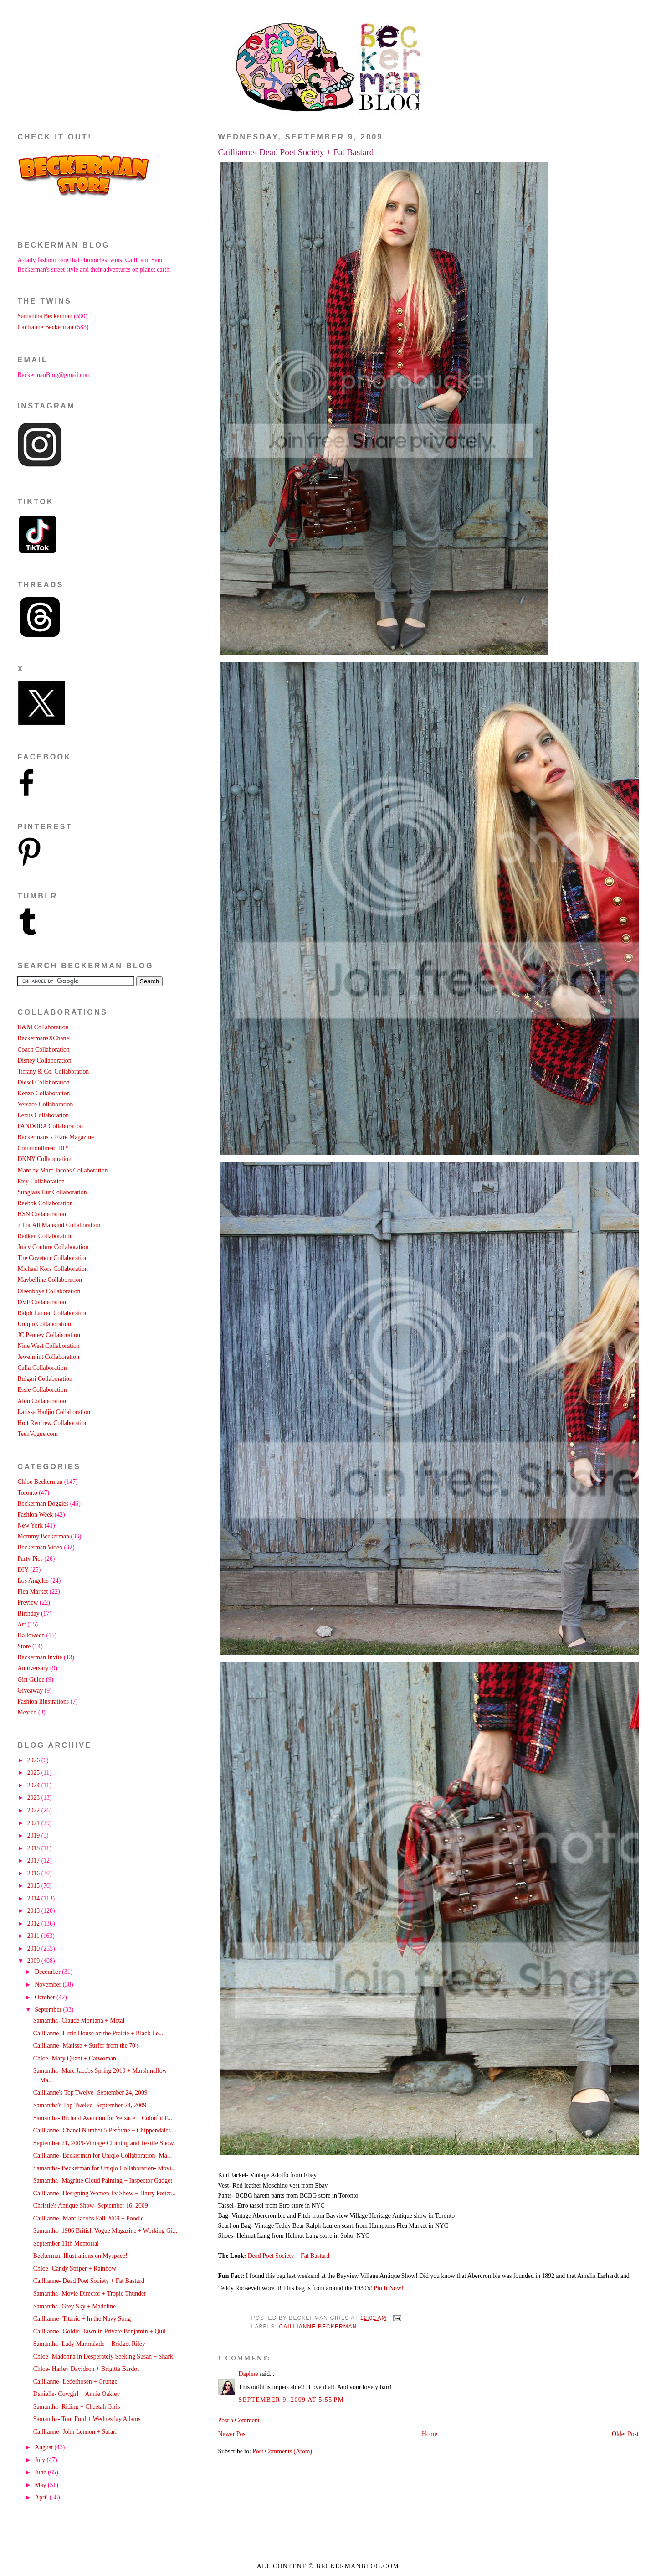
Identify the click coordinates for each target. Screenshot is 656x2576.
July (40, 2460)
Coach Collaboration (43, 1049)
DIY (22, 1569)
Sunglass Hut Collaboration (52, 1192)
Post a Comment (239, 2420)
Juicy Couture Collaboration (52, 1247)
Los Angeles (32, 1580)
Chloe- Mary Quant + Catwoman (74, 2058)
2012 (34, 1923)
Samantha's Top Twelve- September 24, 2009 (90, 2105)
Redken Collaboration (44, 1236)
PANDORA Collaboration (50, 1126)
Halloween (31, 1635)
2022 (34, 1810)
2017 (34, 1860)
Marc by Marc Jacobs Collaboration (62, 1170)
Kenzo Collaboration (43, 1093)
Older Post (625, 2434)
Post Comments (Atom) (282, 2451)
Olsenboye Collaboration (48, 1291)
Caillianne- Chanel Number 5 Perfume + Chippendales (102, 2130)
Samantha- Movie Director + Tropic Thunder (89, 2293)
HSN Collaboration (41, 1214)
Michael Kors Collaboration (52, 1268)
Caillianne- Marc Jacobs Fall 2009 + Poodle (88, 2218)
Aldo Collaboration (41, 1401)
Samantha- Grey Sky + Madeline (74, 2306)
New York (30, 1525)
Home (429, 2434)
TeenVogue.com (37, 1433)
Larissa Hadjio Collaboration (53, 1412)
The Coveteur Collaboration (52, 1257)
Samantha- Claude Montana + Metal (78, 2020)
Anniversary (32, 1668)
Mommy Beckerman (43, 1536)
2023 (34, 1797)
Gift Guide (30, 1679)
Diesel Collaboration (43, 1082)
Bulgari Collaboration (44, 1378)
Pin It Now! (389, 2288)
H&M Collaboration (42, 1027)
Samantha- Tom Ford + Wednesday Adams (87, 2419)
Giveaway (30, 1690)
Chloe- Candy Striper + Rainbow (74, 2268)
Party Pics (29, 1558)
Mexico (26, 1712)
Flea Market (32, 1591)
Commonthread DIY (43, 1148)
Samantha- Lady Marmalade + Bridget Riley (89, 2343)
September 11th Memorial (66, 2243)
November (49, 1984)
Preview (27, 1602)
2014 (34, 1898)
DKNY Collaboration (44, 1159)
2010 (34, 1948)
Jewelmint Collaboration (48, 1356)
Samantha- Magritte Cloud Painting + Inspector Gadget (102, 2180)
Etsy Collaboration (41, 1181)
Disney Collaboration (44, 1060)
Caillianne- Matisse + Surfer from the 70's (86, 2045)
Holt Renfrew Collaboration (52, 1423)
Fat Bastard (315, 2255)
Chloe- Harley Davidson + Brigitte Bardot (86, 2368)
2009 (34, 1960)
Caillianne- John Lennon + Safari (75, 2431)
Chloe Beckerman (39, 1481)
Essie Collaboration (42, 1389)
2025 (34, 1772)
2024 (34, 1785)
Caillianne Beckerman (318, 2326)
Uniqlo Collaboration (44, 1324)
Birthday (28, 1613)
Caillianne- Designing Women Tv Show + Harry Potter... (104, 2193)
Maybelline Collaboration (49, 1279)
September (49, 2009)
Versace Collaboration (45, 1104)
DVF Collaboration (41, 1302)
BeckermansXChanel (44, 1038)
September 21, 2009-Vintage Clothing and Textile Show (103, 2143)
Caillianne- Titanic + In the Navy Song (82, 2318)
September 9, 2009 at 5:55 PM (291, 2399)
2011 (34, 1935)
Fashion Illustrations (43, 1701)
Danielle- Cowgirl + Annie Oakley (76, 2393)
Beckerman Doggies (42, 1503)
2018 (34, 1848)
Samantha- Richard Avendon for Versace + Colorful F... (102, 2118)
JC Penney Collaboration (48, 1335)
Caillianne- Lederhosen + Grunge (75, 2381)
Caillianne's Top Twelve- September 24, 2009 (90, 2092)
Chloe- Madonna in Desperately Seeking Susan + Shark (103, 2356)
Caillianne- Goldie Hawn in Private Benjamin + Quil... (101, 2331)
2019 (34, 1835)
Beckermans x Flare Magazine (55, 1137)
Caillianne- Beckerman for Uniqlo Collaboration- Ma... (102, 2155)
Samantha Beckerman (44, 316)
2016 (34, 1873)
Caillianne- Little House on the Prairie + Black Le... (98, 2033)
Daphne (248, 2373)
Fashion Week (35, 1514)
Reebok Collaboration (44, 1203)
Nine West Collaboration (48, 1345)
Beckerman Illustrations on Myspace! (80, 2255)
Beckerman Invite (39, 1657)
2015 (34, 1885)
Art (21, 1624)
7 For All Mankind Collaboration (58, 1225)
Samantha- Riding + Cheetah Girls (76, 2406)
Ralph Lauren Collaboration (52, 1313)
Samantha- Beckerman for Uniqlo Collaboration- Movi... (104, 2168)
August (44, 2447)
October (45, 1997)
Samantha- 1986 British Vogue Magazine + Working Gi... (105, 2230)
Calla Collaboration (42, 1367)
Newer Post (232, 2434)
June (41, 2472)
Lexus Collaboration (43, 1115)
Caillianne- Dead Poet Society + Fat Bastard (296, 152)
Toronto (27, 1492)
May (41, 2485)
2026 (34, 1760)
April (42, 2497)
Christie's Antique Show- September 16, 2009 (90, 2205)
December (48, 1971)
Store (24, 1646)
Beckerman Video (39, 1547)
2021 (34, 1823)
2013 (34, 1910)
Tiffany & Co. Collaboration (53, 1071)
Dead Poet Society (271, 2255)
